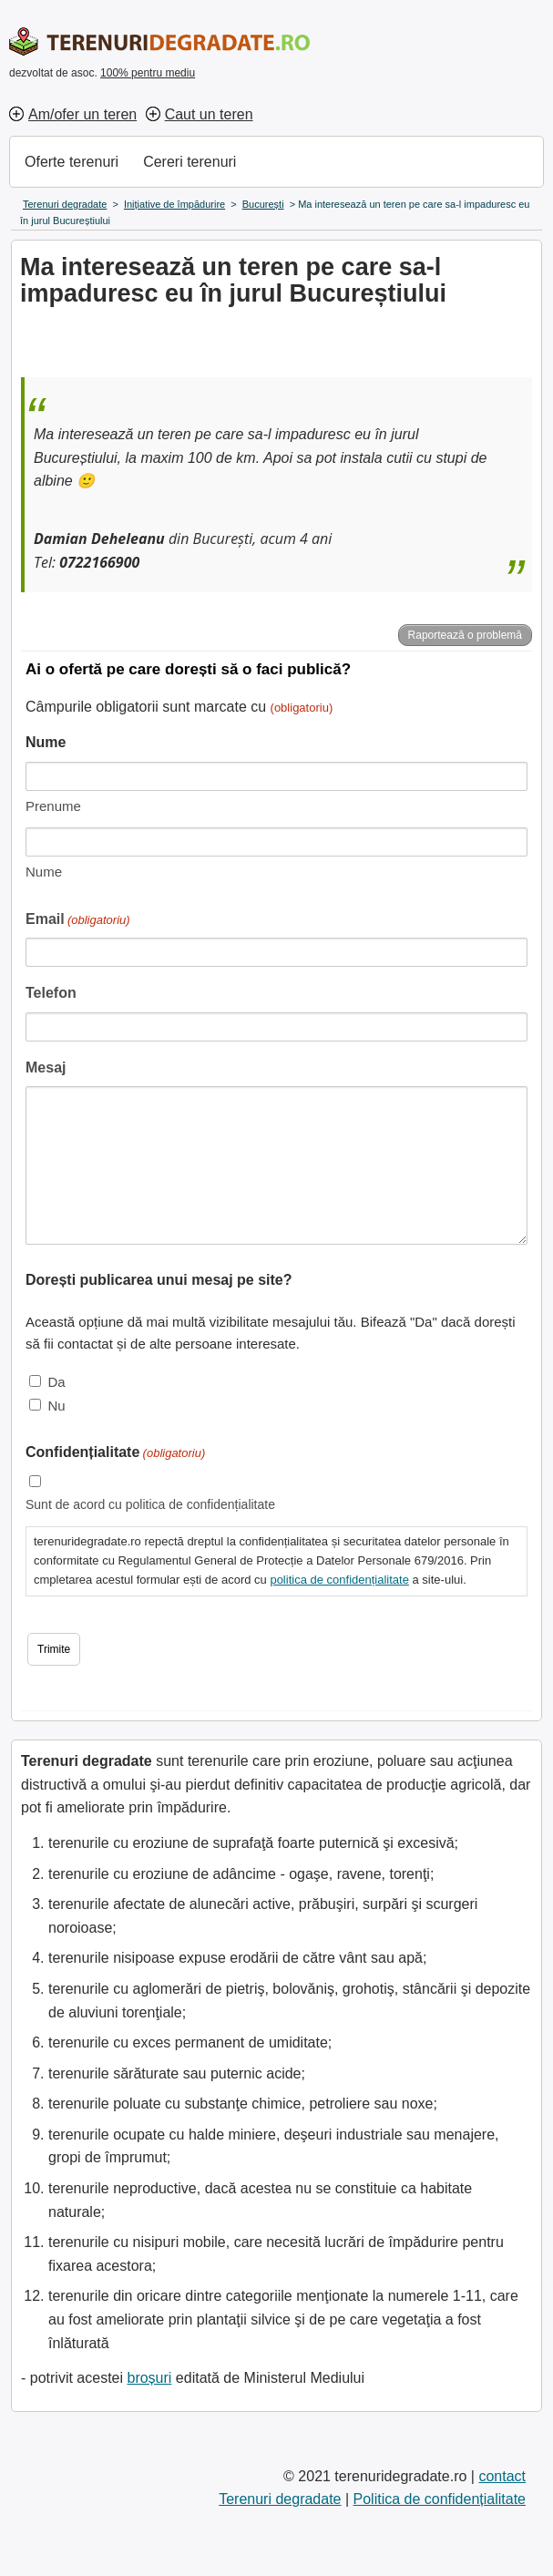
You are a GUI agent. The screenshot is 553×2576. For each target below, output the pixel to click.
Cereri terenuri (189, 161)
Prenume (53, 806)
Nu (56, 1405)
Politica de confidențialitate (439, 2499)
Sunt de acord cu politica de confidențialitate (150, 1504)
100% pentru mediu (147, 73)
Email (78, 920)
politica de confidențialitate (339, 1579)
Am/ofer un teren (82, 114)
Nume (44, 871)
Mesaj (46, 1067)
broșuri (149, 2378)
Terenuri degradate (280, 2499)
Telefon (51, 993)
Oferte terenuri (71, 161)
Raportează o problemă (465, 635)
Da (56, 1382)
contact (502, 2476)
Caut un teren (209, 114)
